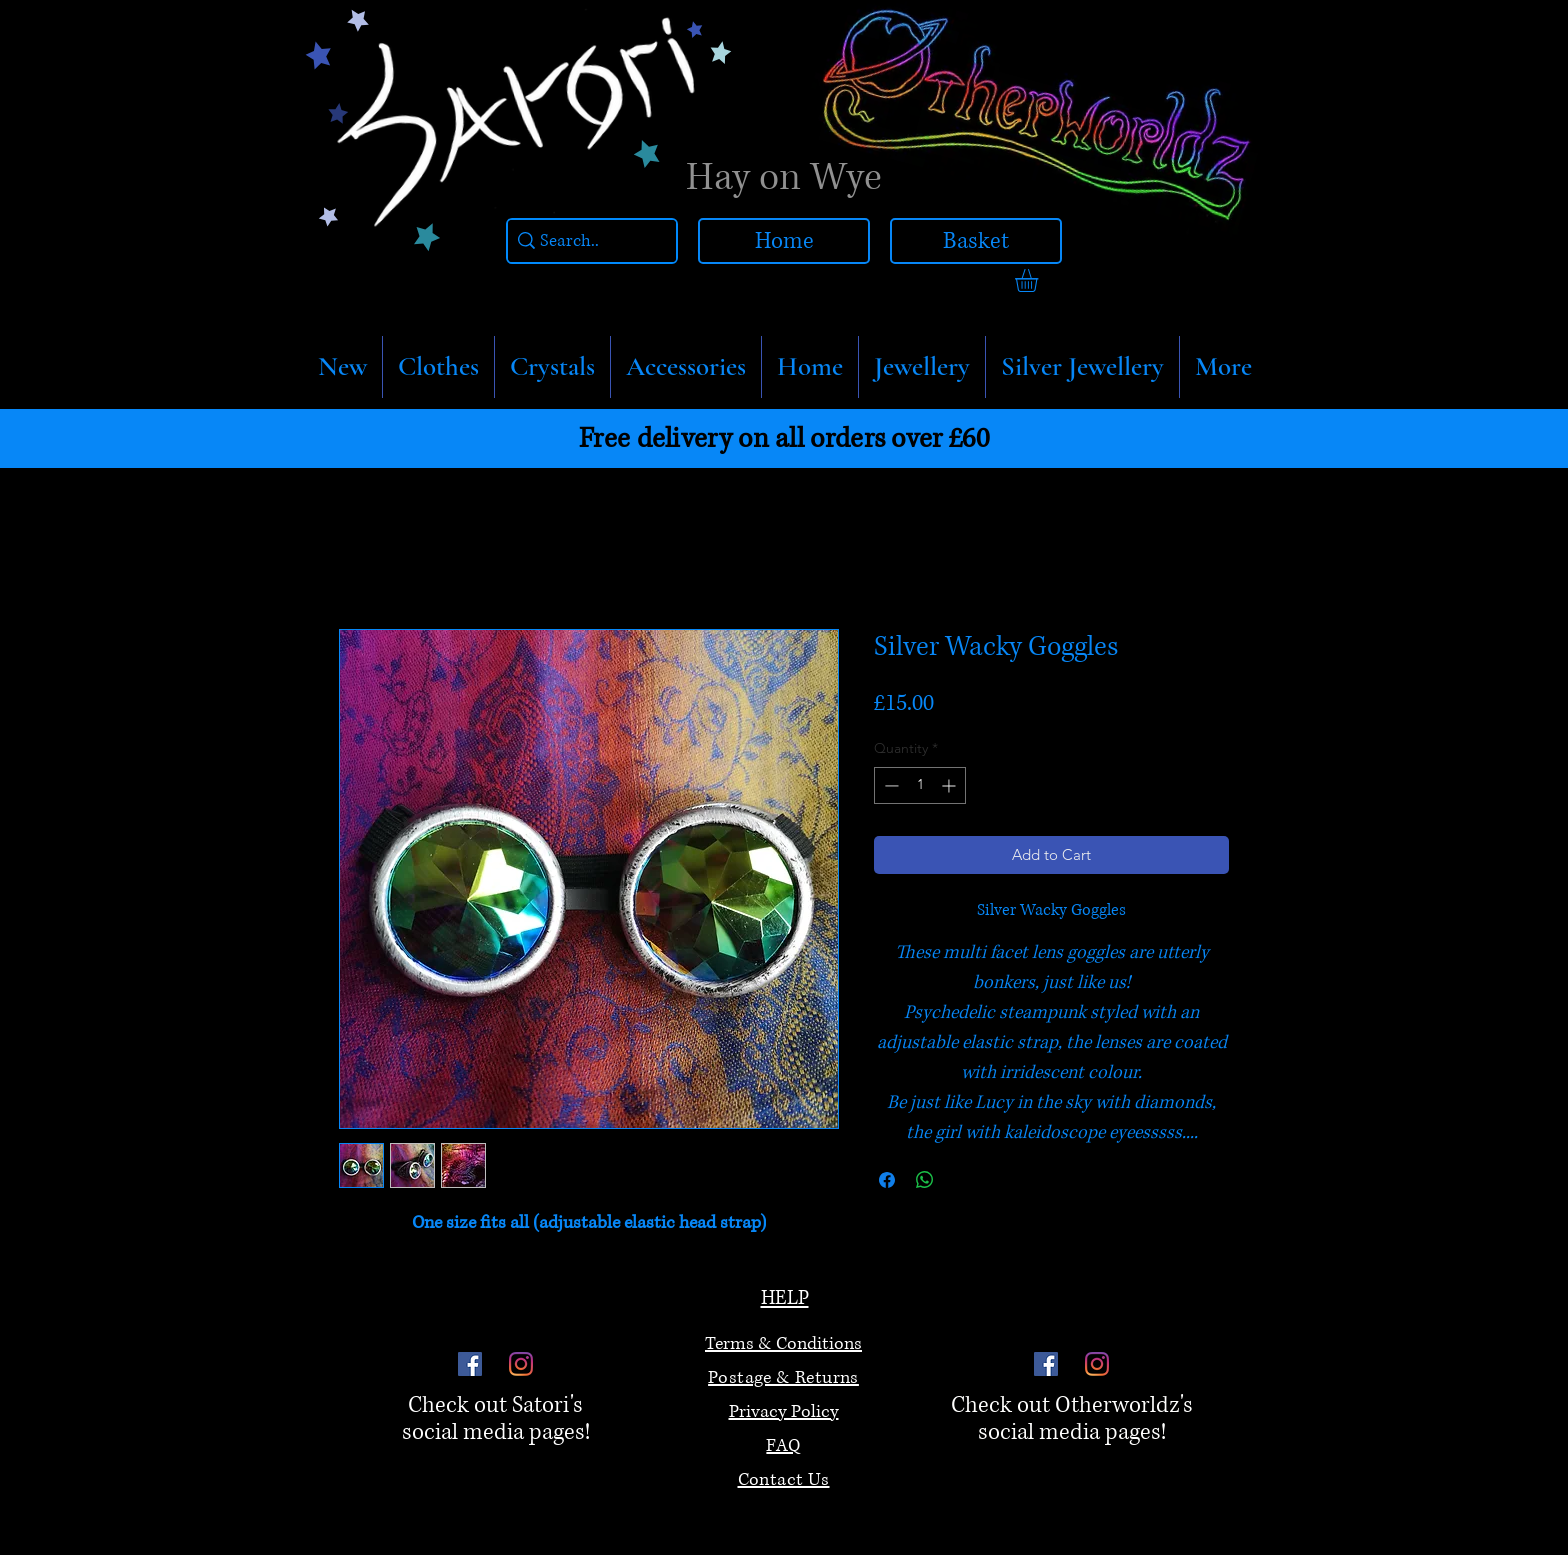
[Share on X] (963, 1180)
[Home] (784, 241)
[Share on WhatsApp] (925, 1180)
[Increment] (950, 785)
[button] (438, 367)
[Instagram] (521, 1364)
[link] (1040, 280)
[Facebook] (470, 1364)
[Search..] (587, 241)
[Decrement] (889, 785)
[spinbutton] (920, 785)
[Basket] (976, 241)
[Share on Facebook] (887, 1180)
